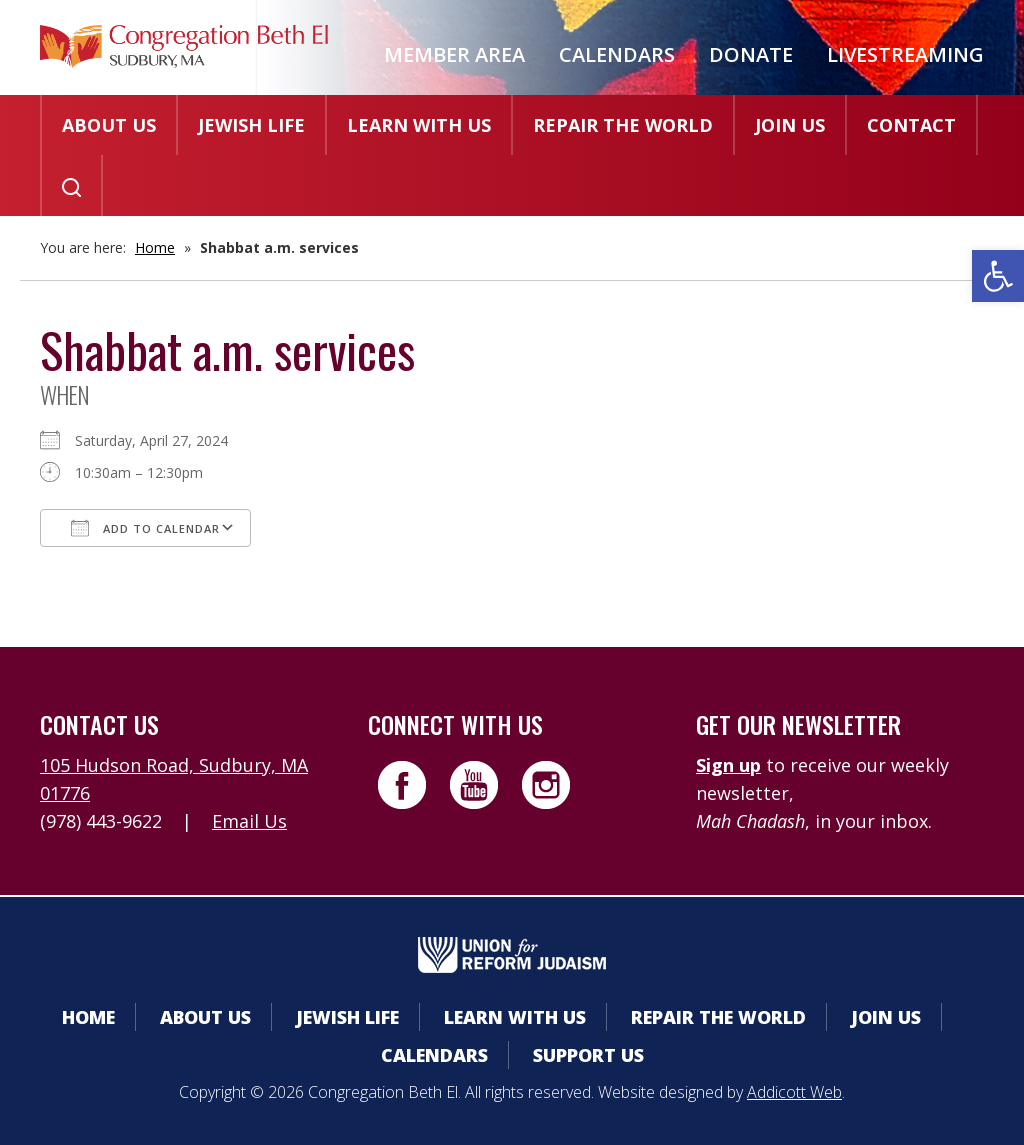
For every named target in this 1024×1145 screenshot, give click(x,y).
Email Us (249, 821)
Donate (751, 54)
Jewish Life (251, 125)
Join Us (790, 125)
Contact (911, 125)
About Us (109, 125)
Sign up (728, 765)
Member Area (454, 54)
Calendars (617, 54)
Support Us (588, 1055)
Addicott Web (794, 1092)
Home (155, 247)
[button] (998, 276)
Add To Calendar (145, 528)
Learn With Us (419, 125)
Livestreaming (905, 54)
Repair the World (623, 125)
